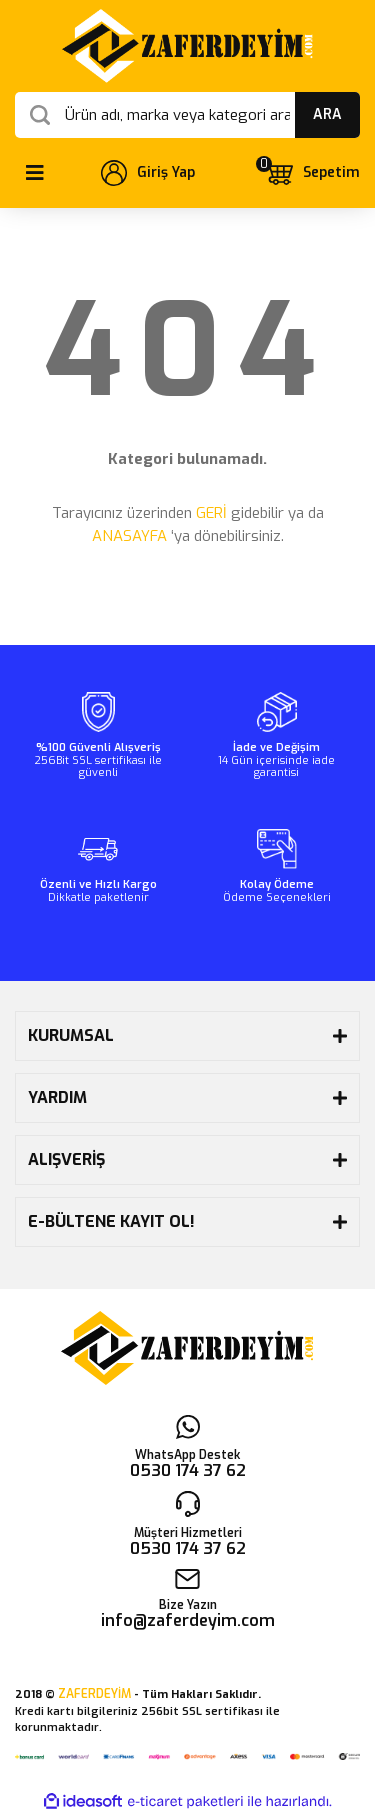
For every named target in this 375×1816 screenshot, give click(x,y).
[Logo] (187, 46)
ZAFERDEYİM (94, 1694)
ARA (327, 114)
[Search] (187, 115)
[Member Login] (148, 173)
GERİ (211, 513)
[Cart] (312, 173)
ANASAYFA (129, 536)
